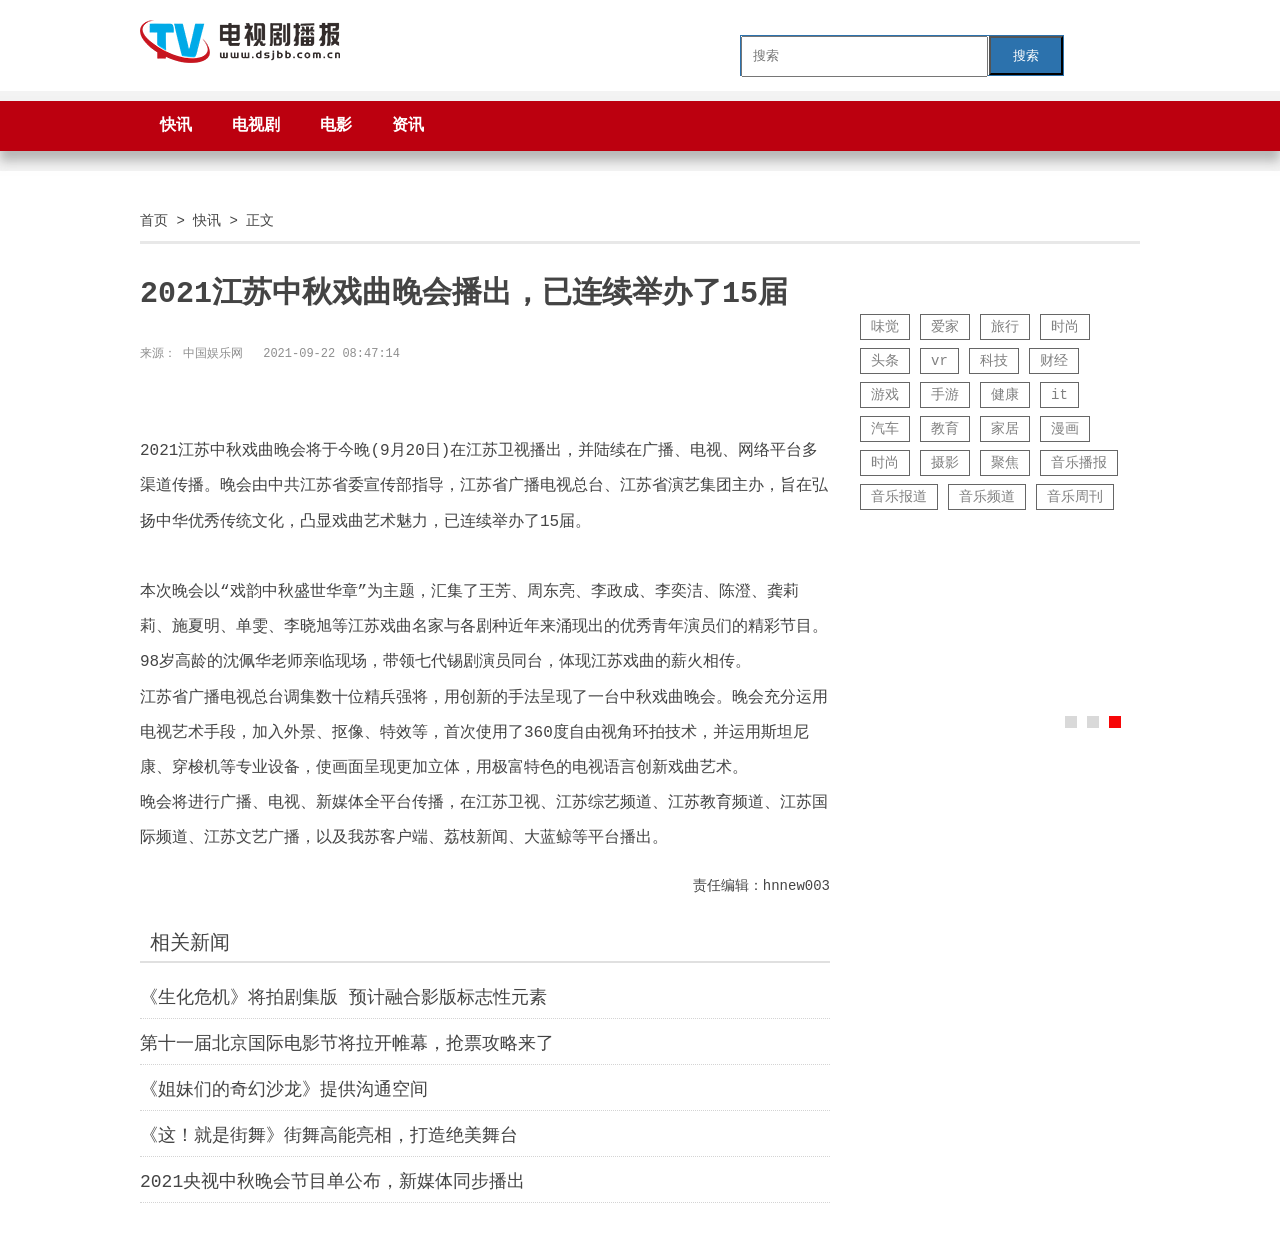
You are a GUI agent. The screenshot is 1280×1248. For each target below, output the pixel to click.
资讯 (408, 126)
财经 (1054, 360)
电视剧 (256, 126)
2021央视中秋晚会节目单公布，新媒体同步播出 (332, 1182)
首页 (154, 220)
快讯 (176, 126)
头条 (885, 360)
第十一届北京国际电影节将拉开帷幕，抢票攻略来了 (347, 1044)
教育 (945, 428)
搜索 (1026, 56)
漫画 (1065, 428)
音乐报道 (899, 496)
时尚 (1065, 326)
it (1059, 394)
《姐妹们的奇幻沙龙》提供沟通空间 (284, 1090)
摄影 (945, 462)
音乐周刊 (1075, 496)
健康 (1005, 394)
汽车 (885, 428)
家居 (1005, 428)
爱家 (945, 326)
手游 (945, 394)
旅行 (1005, 326)
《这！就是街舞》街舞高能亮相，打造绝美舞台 (329, 1136)
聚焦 (1005, 462)
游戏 (885, 394)
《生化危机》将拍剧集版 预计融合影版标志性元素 (343, 998)
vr (939, 360)
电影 (336, 126)
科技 (994, 360)
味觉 (885, 326)
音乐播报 (1079, 462)
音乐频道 (987, 496)
